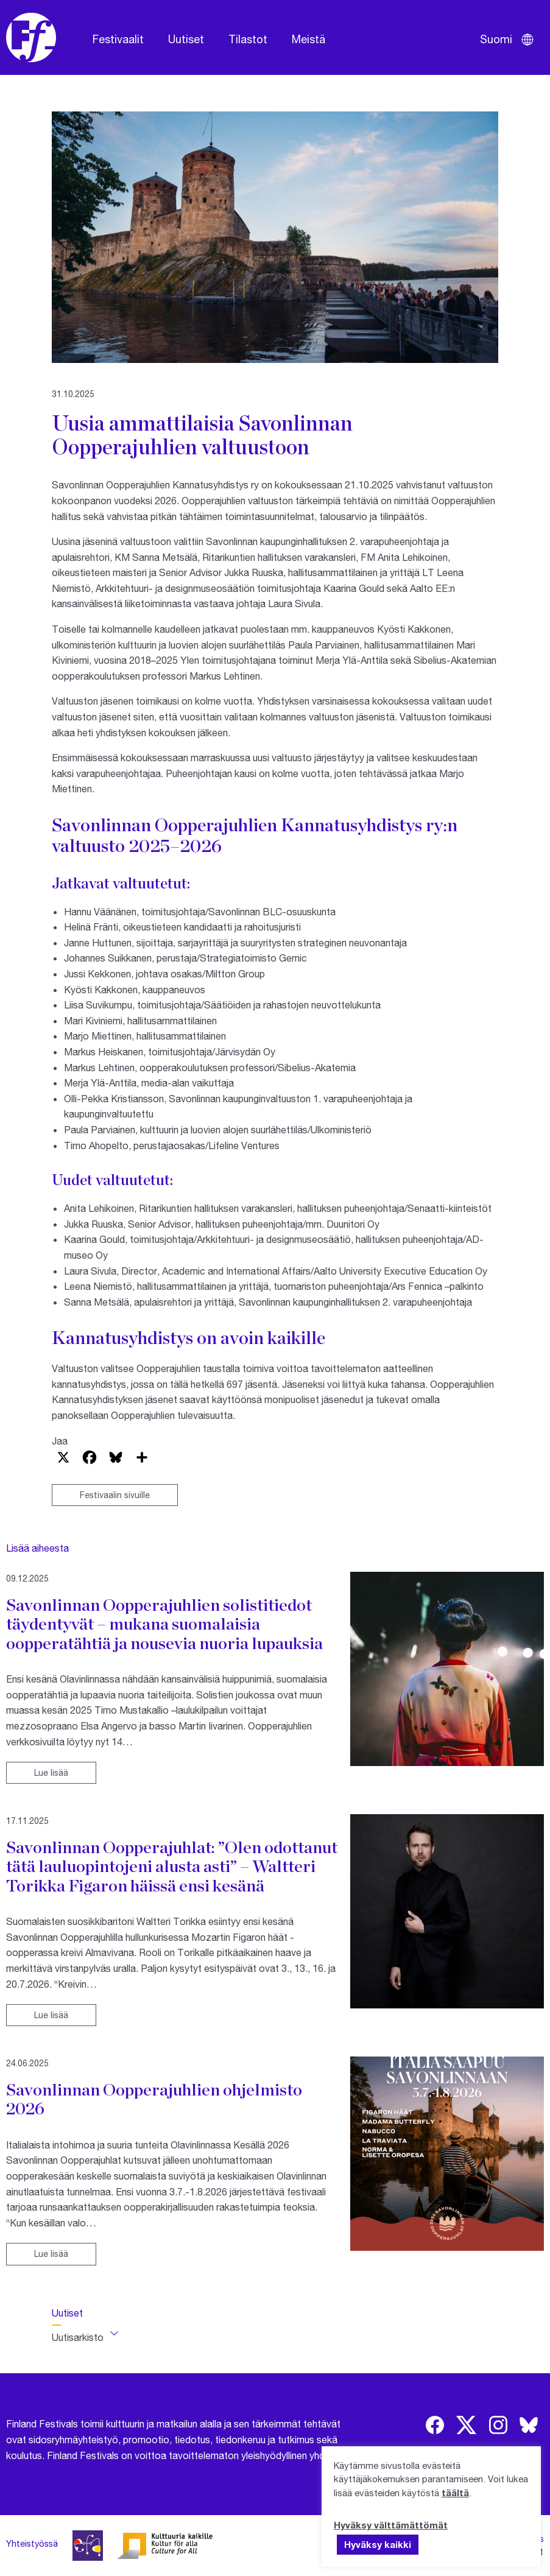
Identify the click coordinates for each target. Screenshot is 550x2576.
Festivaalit (118, 39)
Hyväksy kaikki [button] (377, 2544)
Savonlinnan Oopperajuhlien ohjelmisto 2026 (154, 2099)
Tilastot (247, 39)
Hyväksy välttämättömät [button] (391, 2524)
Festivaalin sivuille (115, 1495)
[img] (435, 2425)
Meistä (308, 39)
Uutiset (186, 39)
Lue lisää (51, 1772)
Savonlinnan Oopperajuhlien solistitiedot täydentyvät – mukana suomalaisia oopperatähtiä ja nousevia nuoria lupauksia (164, 1623)
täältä (455, 2492)
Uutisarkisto (78, 2337)
